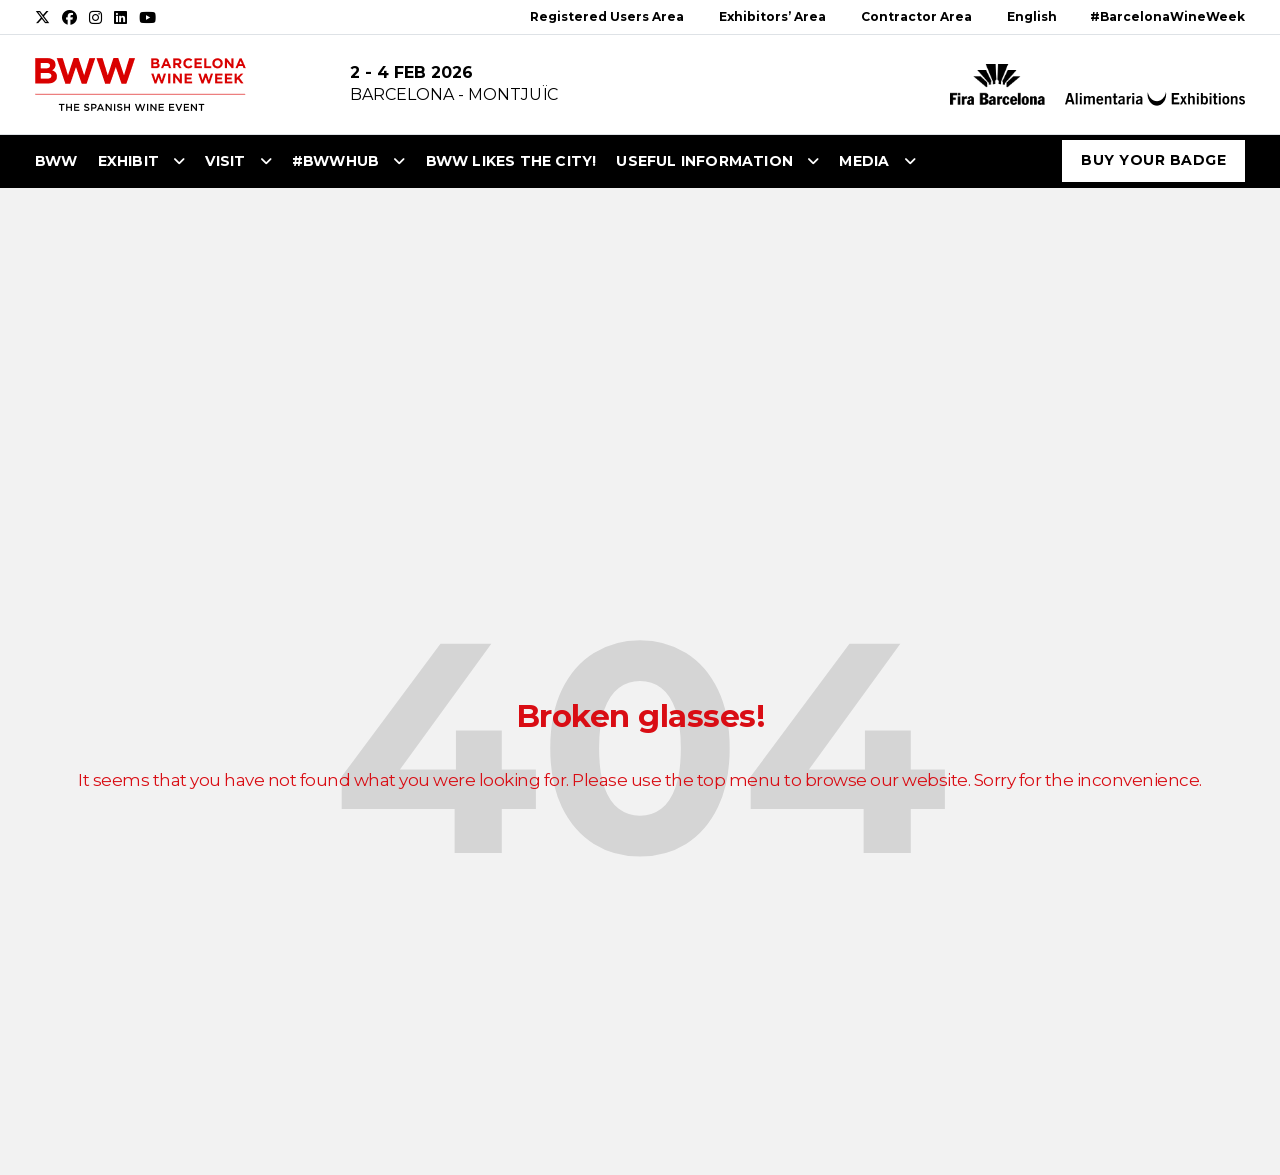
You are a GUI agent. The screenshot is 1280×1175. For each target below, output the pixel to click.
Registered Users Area (607, 16)
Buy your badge (1153, 160)
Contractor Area (916, 16)
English (1032, 16)
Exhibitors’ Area (772, 16)
